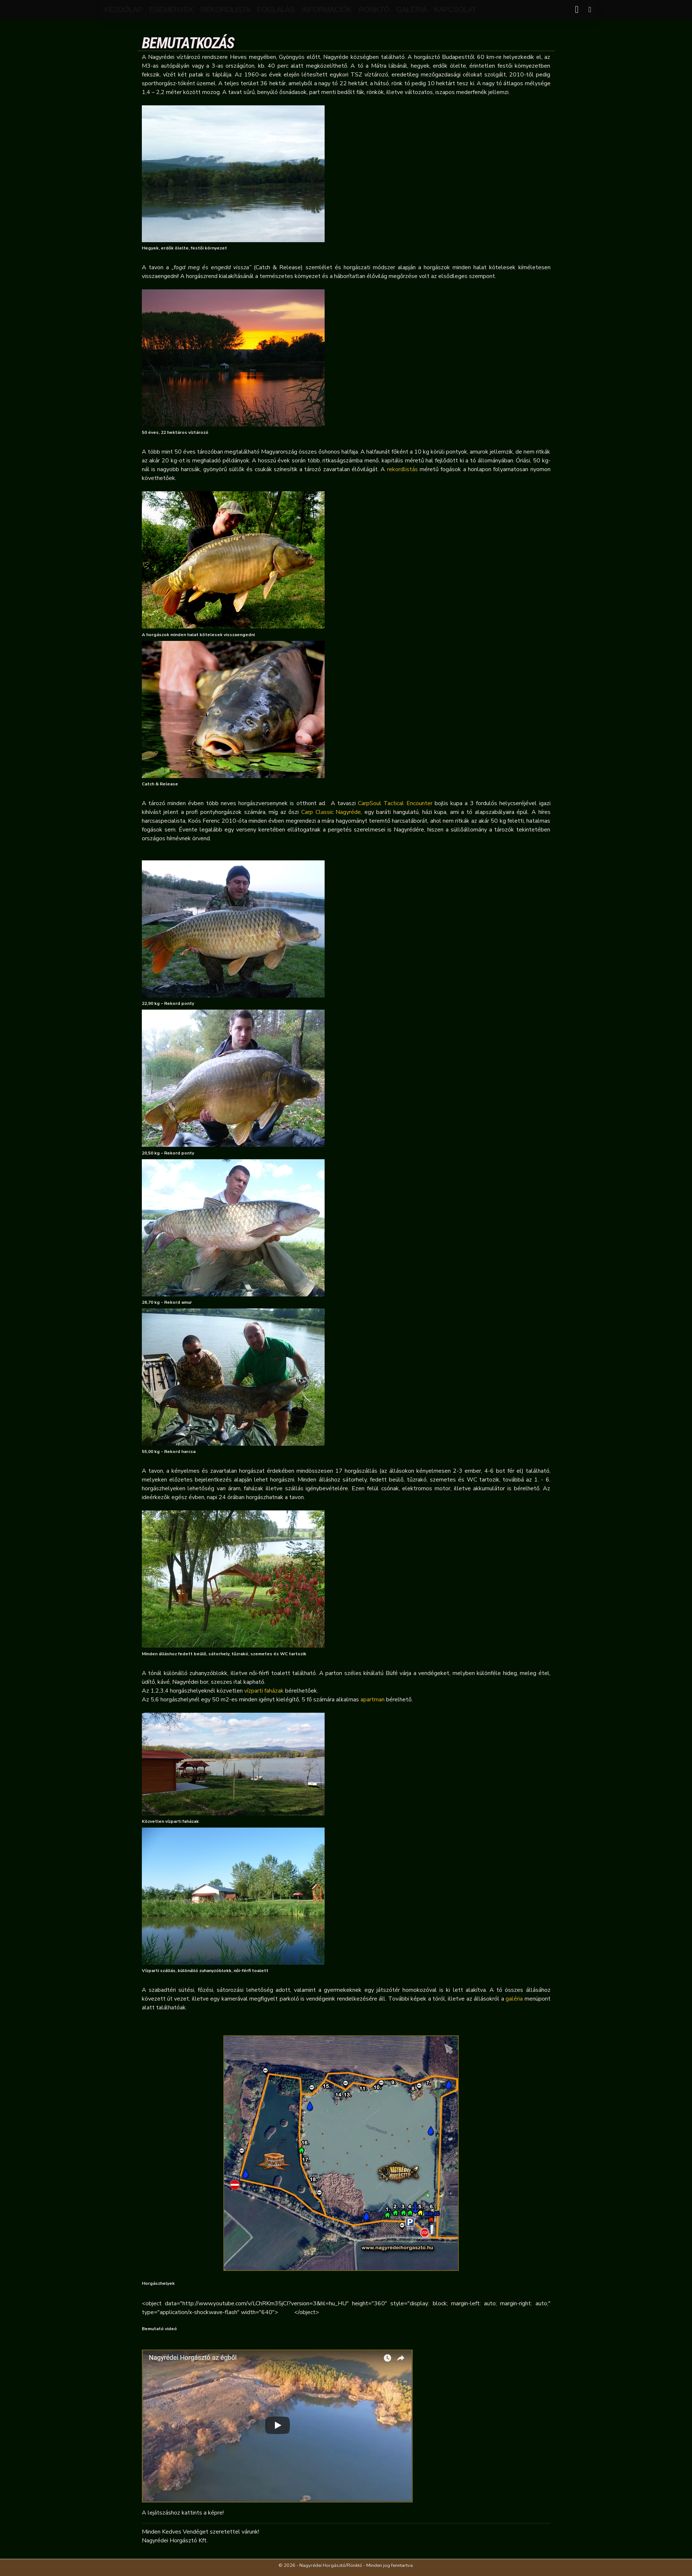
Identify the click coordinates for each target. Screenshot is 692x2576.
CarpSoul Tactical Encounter (395, 803)
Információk (327, 9)
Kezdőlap (123, 9)
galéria (411, 9)
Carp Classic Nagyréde (331, 812)
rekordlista (225, 9)
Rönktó (374, 9)
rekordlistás (402, 469)
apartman (372, 1700)
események (171, 9)
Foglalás (276, 9)
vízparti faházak (264, 1691)
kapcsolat (455, 9)
